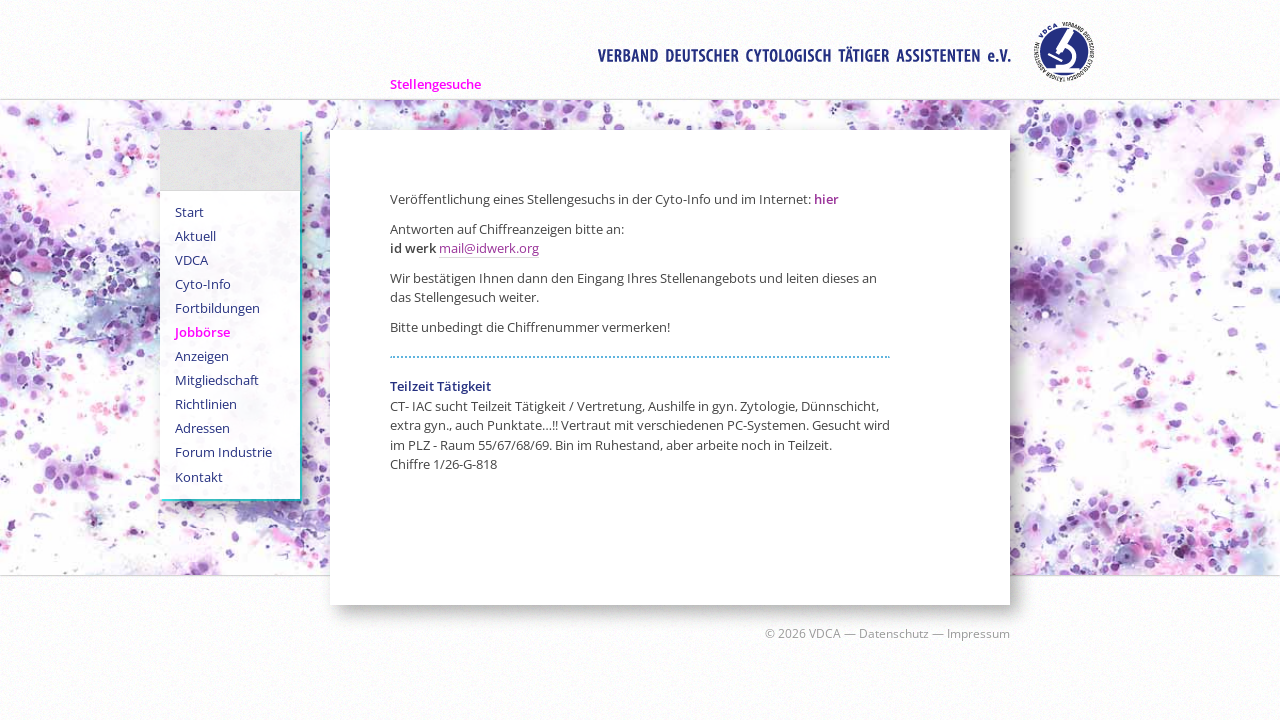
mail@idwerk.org (489, 248)
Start (189, 212)
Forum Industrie (223, 452)
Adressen (202, 428)
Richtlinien (206, 404)
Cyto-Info (203, 284)
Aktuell (195, 236)
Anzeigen (202, 356)
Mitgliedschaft (217, 380)
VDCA (191, 260)
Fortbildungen (217, 308)
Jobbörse (202, 332)
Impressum (978, 633)
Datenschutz (894, 633)
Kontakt (199, 477)
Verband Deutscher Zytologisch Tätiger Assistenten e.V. (846, 52)
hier (826, 199)
